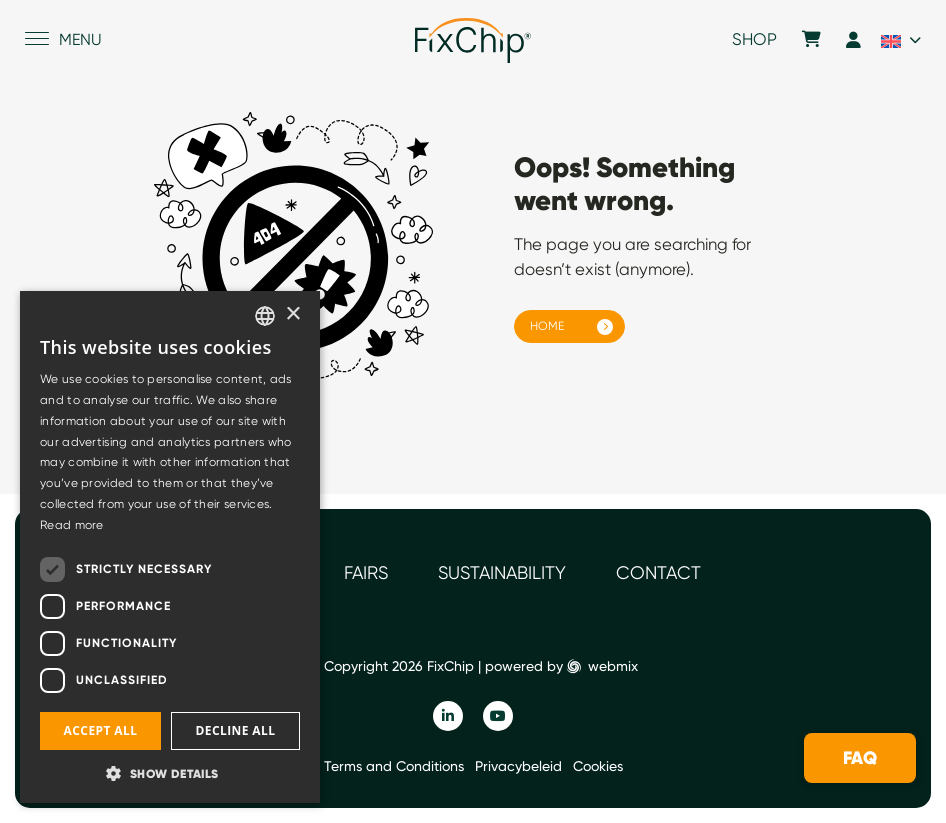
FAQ (860, 758)
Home (547, 326)
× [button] (292, 314)
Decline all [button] (236, 730)
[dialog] (170, 547)
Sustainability (502, 572)
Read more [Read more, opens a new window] (72, 525)
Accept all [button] (101, 730)
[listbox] (265, 316)
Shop (754, 40)
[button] (170, 773)
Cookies (598, 766)
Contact (658, 572)
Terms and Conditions (394, 766)
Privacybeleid (518, 766)
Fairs (366, 572)
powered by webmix (561, 666)
